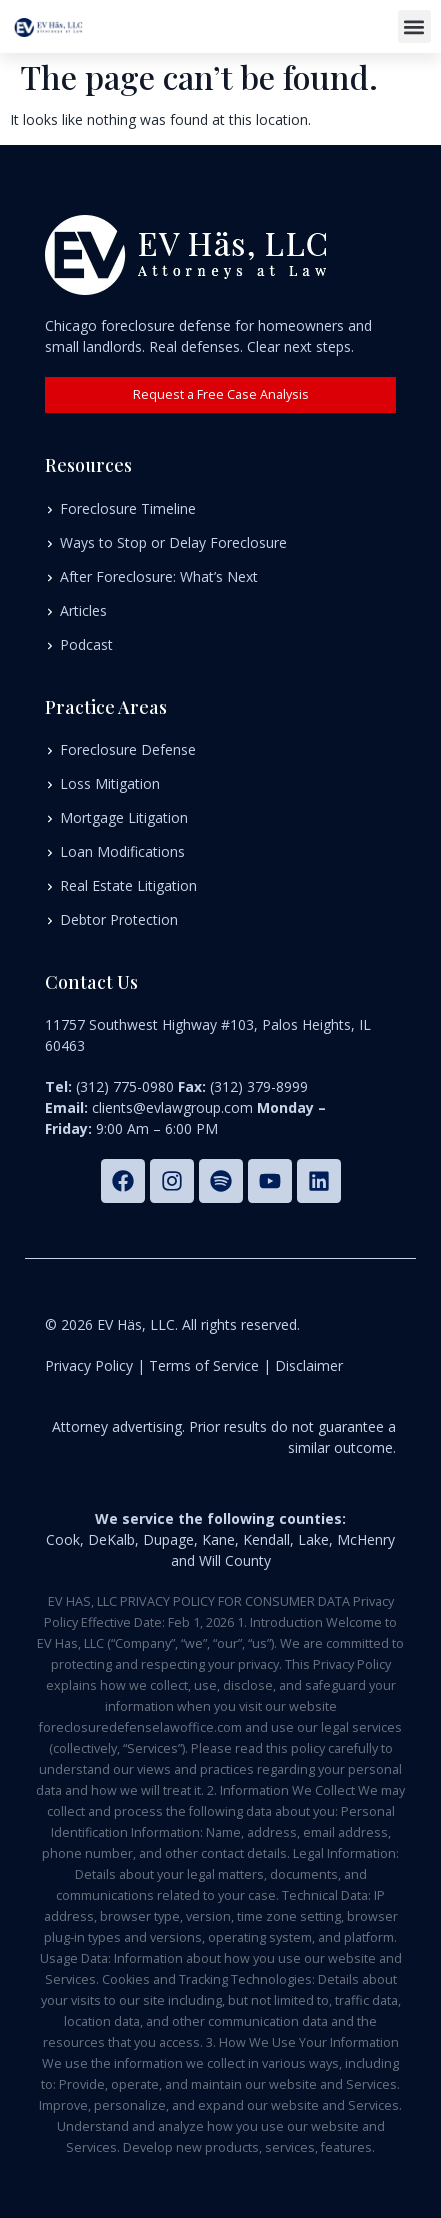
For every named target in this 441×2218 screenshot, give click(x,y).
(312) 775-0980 (125, 1086)
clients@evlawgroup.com (172, 1107)
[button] (414, 26)
